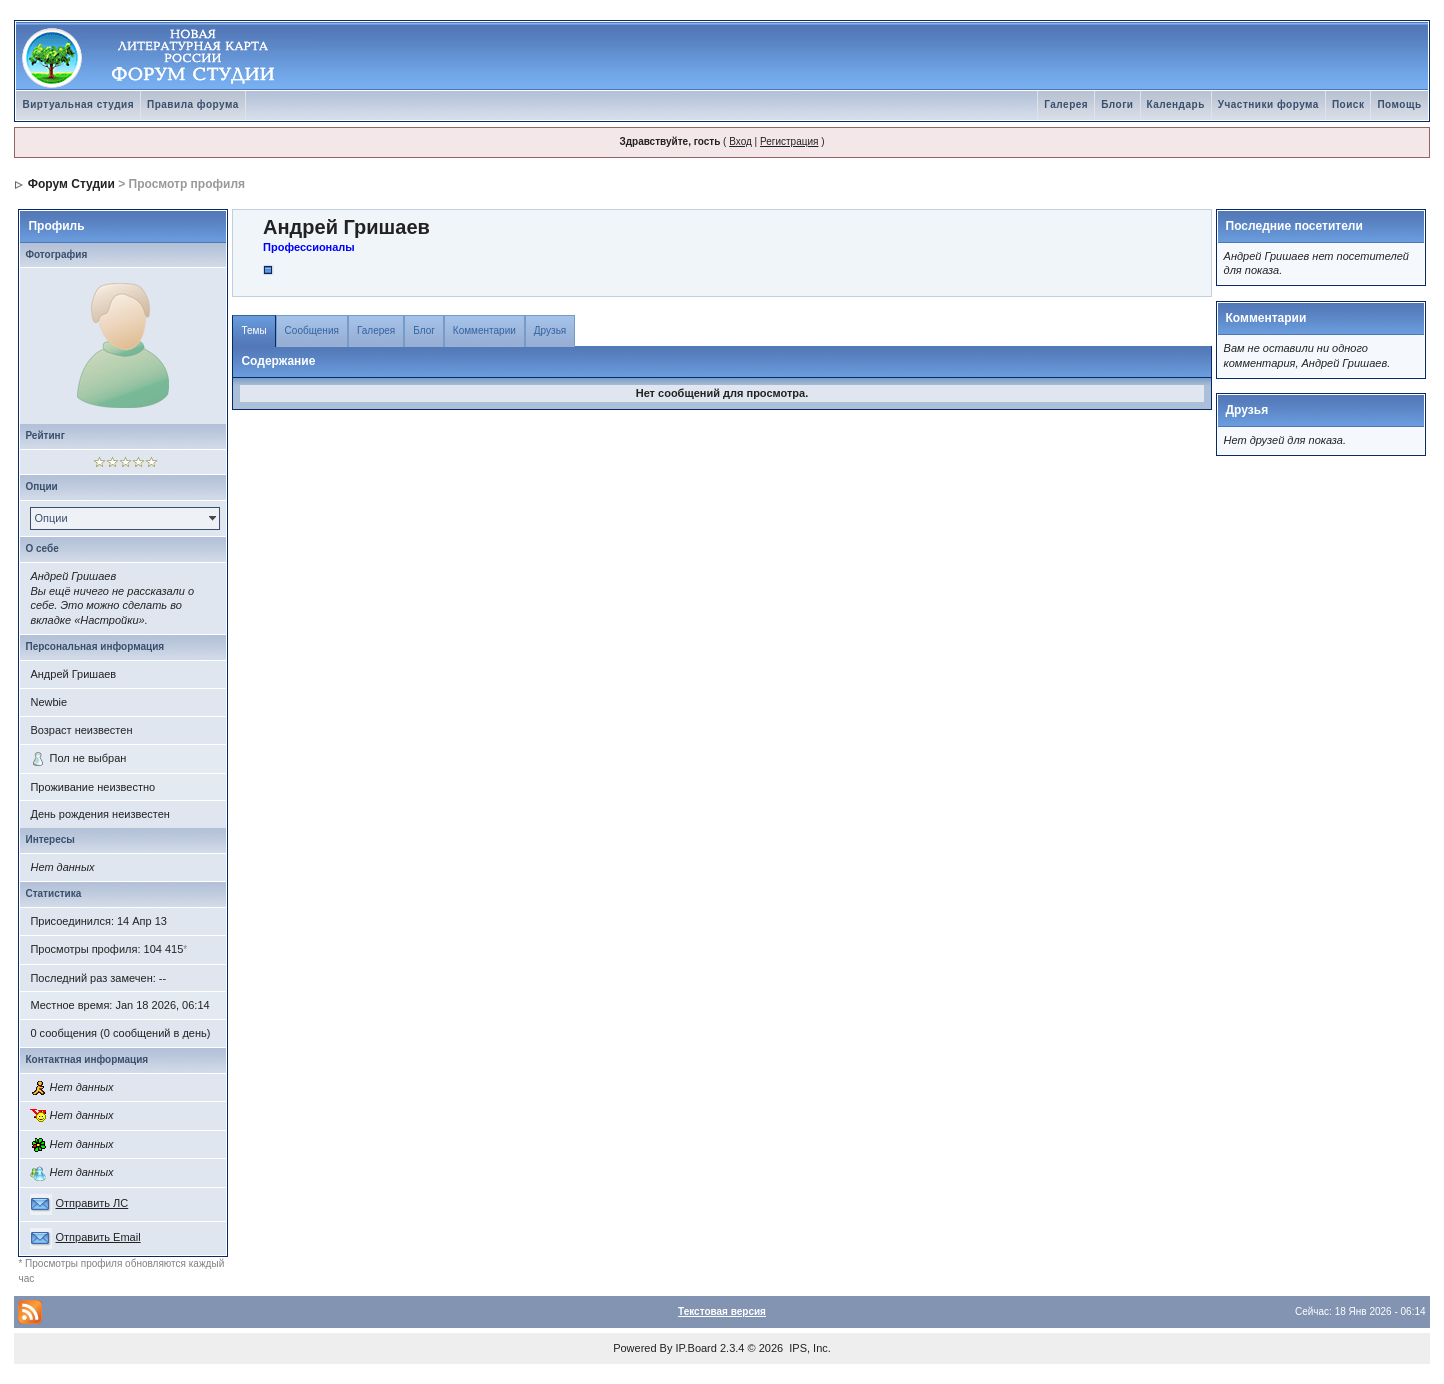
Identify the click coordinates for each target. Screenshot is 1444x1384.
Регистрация (789, 141)
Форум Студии (71, 184)
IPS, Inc (808, 1348)
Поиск (1348, 104)
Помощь (1399, 104)
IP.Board (696, 1348)
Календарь (1176, 104)
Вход (740, 141)
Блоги (1117, 104)
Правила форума (193, 104)
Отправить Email (98, 1237)
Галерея (1066, 104)
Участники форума (1268, 104)
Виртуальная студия (78, 104)
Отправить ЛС (92, 1203)
